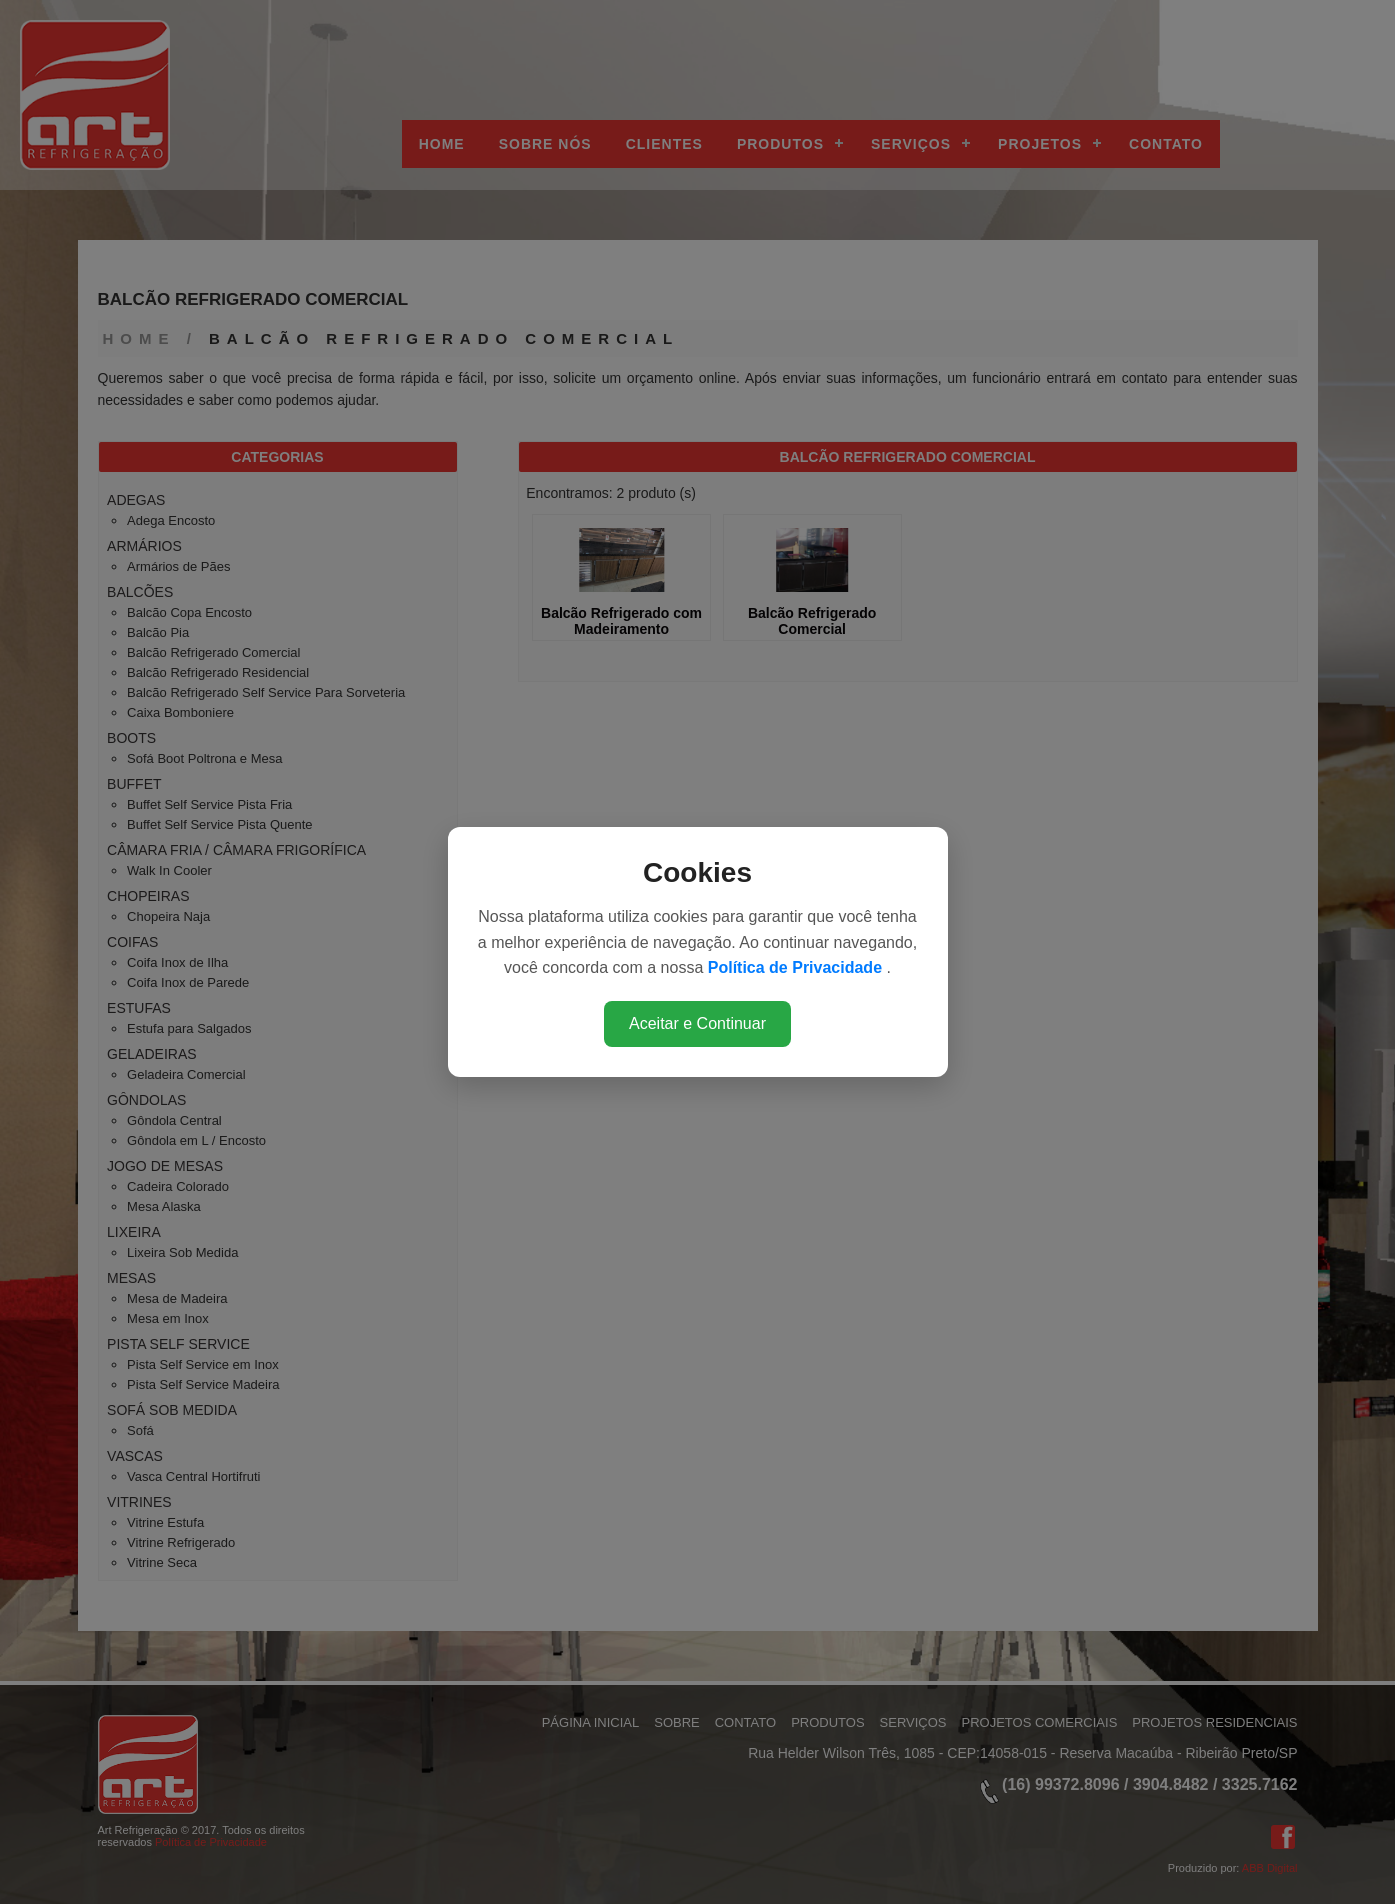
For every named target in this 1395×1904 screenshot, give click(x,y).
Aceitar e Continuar (697, 1023)
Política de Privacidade (797, 967)
